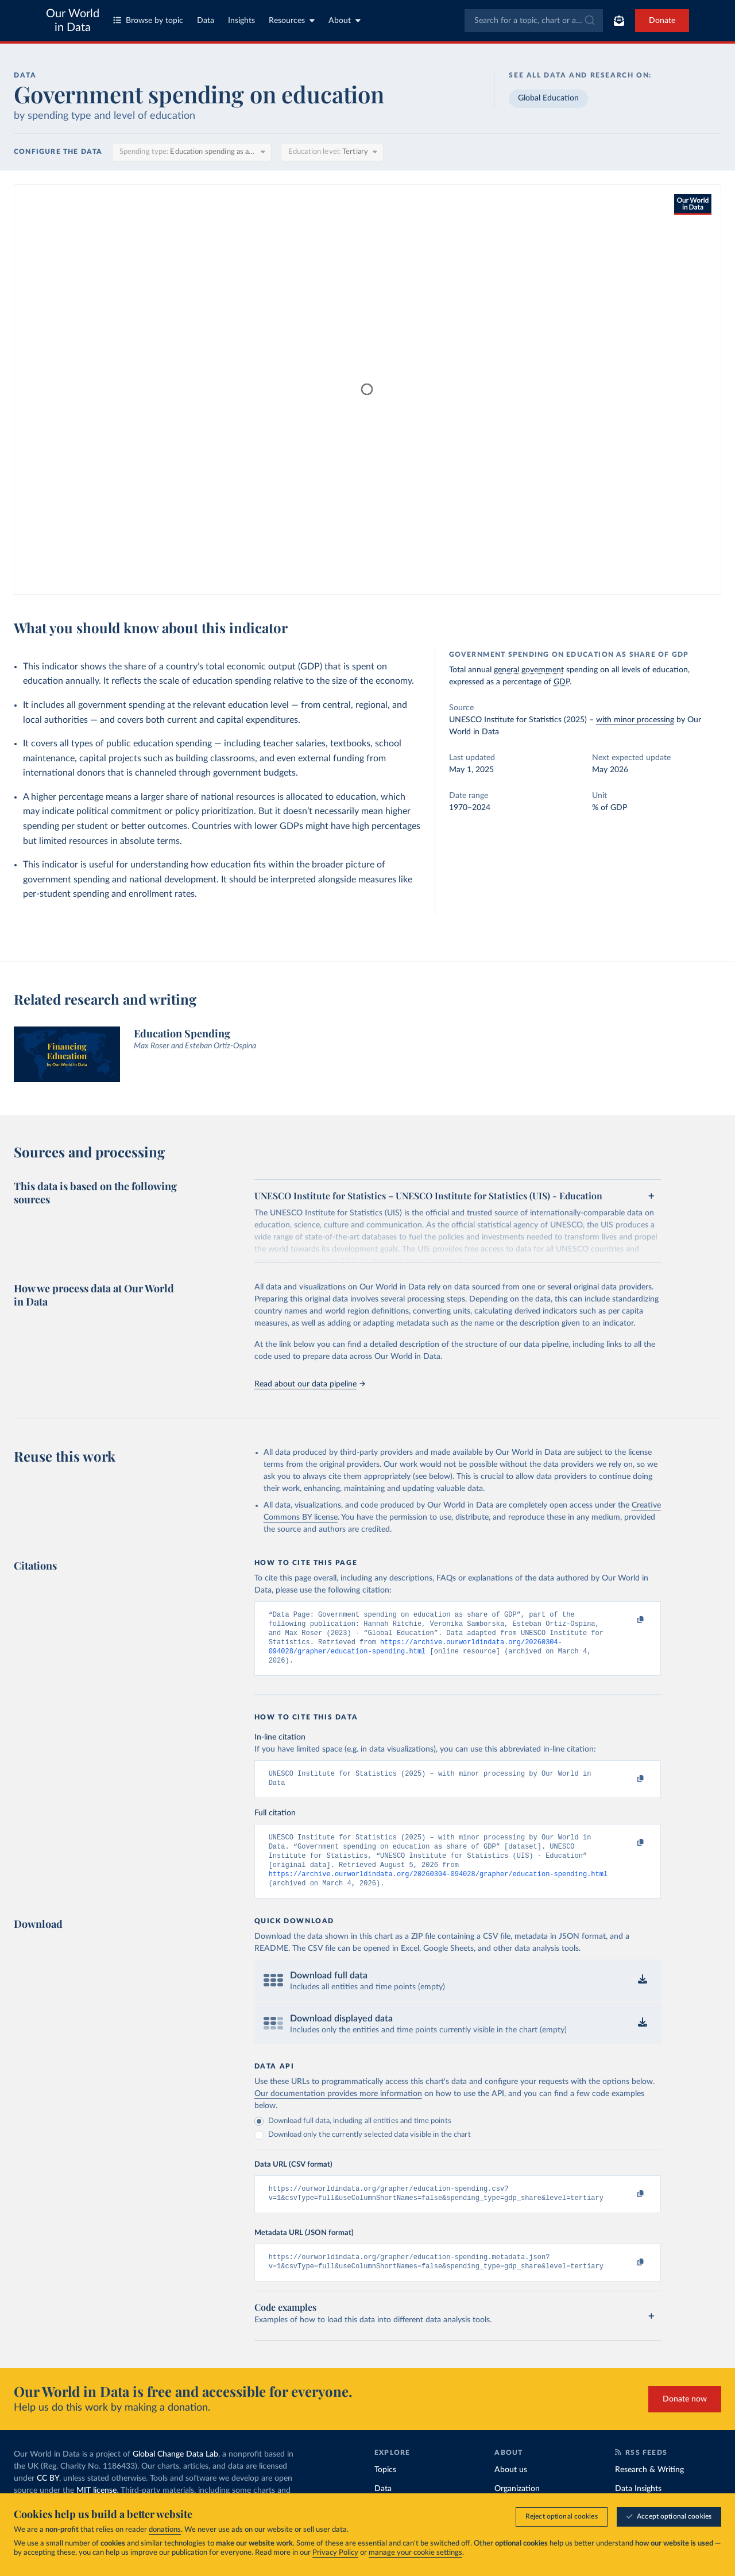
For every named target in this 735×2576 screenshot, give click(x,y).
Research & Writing (649, 2490)
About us (510, 2490)
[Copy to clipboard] (628, 1620)
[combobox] (534, 20)
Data (205, 21)
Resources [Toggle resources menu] (292, 20)
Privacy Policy (335, 2552)
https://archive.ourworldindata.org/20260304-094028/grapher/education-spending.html (438, 1889)
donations (165, 2530)
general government (529, 670)
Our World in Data (72, 20)
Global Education (548, 98)
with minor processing (635, 720)
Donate (662, 21)
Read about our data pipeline (309, 1384)
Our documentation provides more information (338, 2110)
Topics (385, 2490)
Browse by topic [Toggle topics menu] (148, 20)
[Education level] (332, 152)
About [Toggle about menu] (344, 20)
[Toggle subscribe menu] (619, 20)
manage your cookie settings (415, 2552)
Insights (241, 21)
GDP (562, 682)
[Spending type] (192, 152)
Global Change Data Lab (175, 2475)
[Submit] (588, 20)
